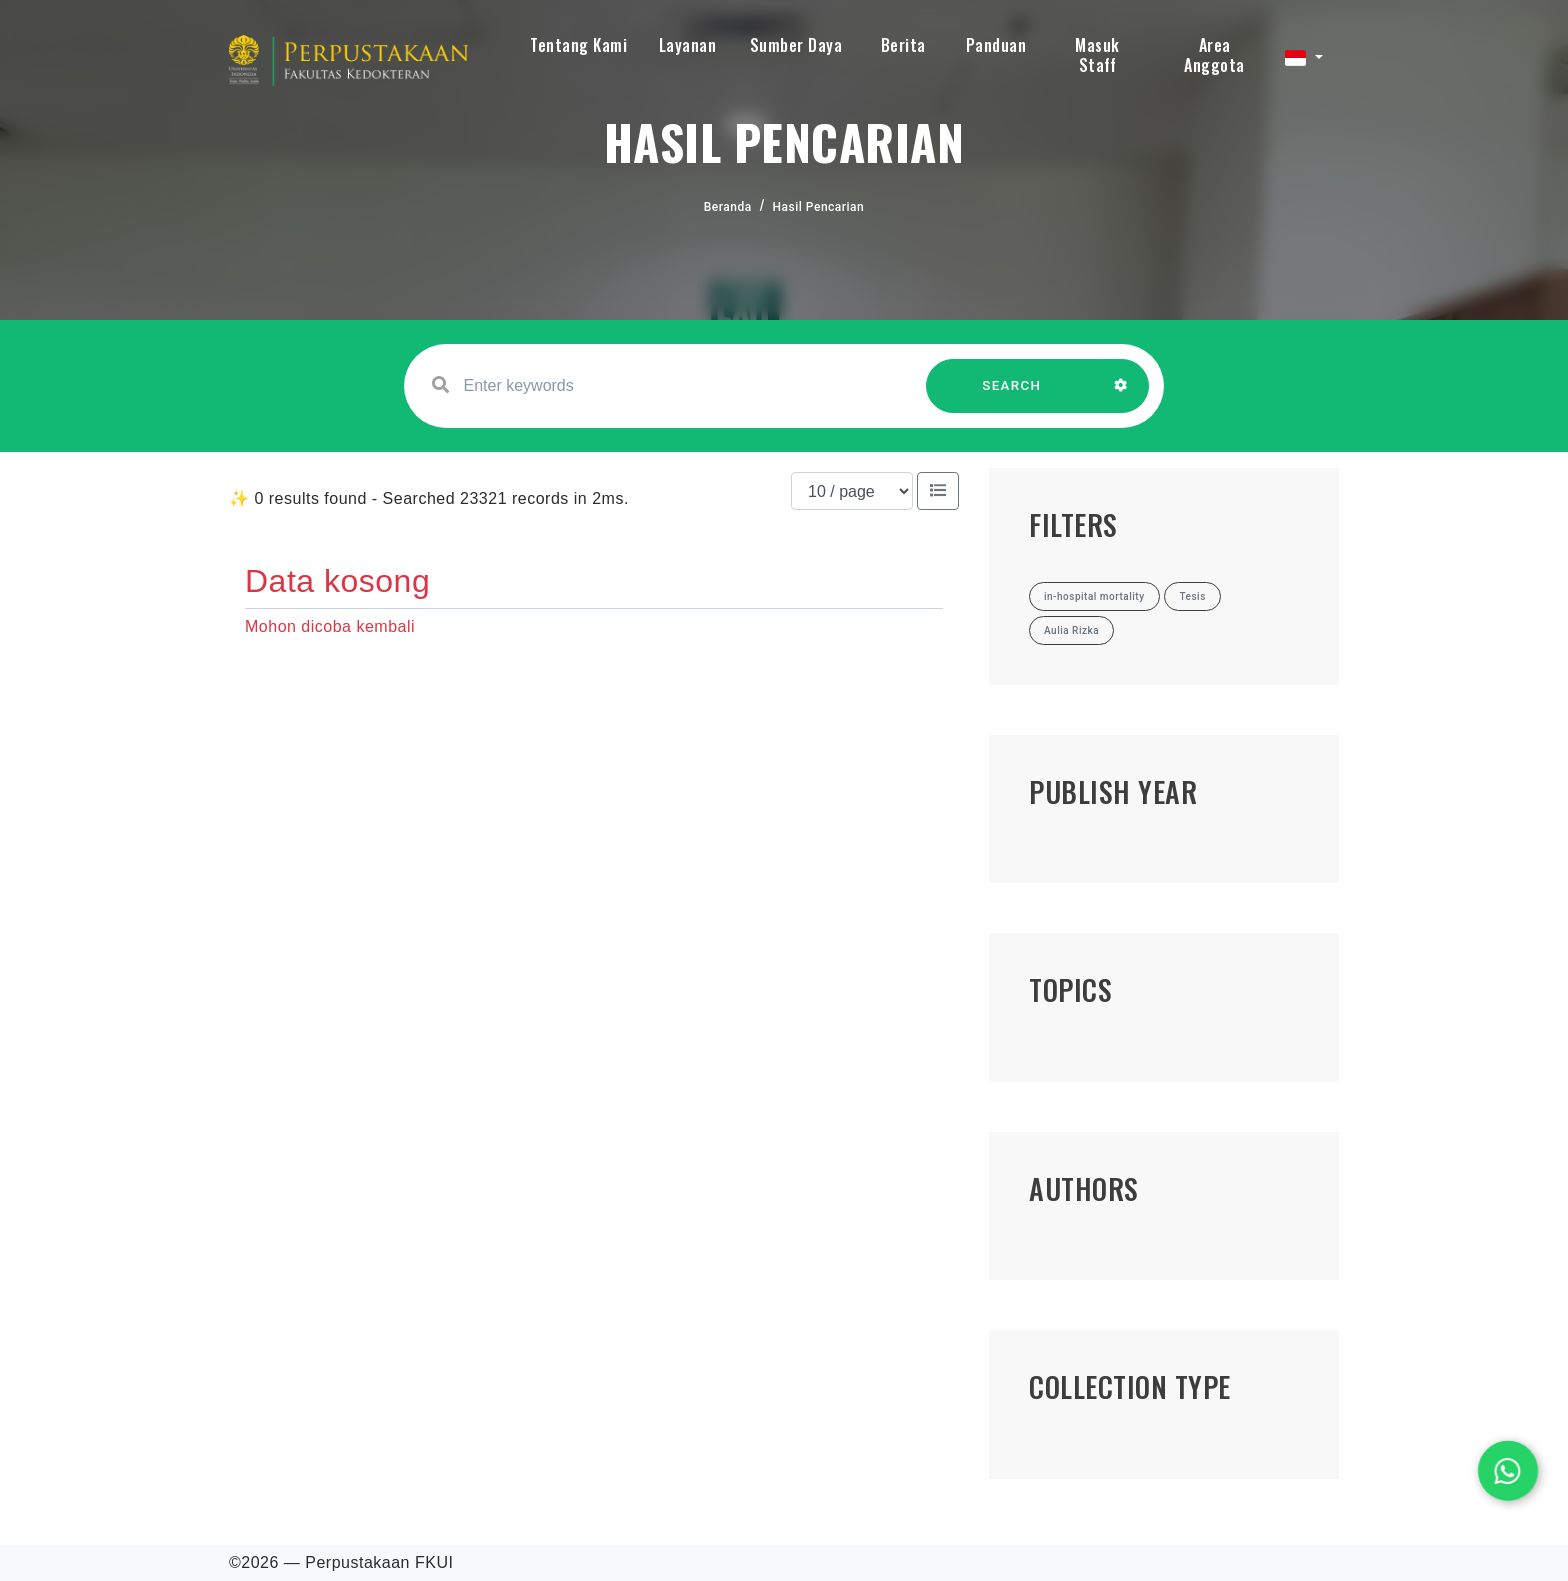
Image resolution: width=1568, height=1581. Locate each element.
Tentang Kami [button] (578, 45)
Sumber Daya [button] (796, 45)
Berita (903, 45)
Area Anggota (1214, 55)
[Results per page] (852, 491)
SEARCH (1012, 395)
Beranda (728, 207)
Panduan (996, 45)
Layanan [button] (688, 45)
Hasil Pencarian (819, 207)
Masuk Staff (1097, 55)
